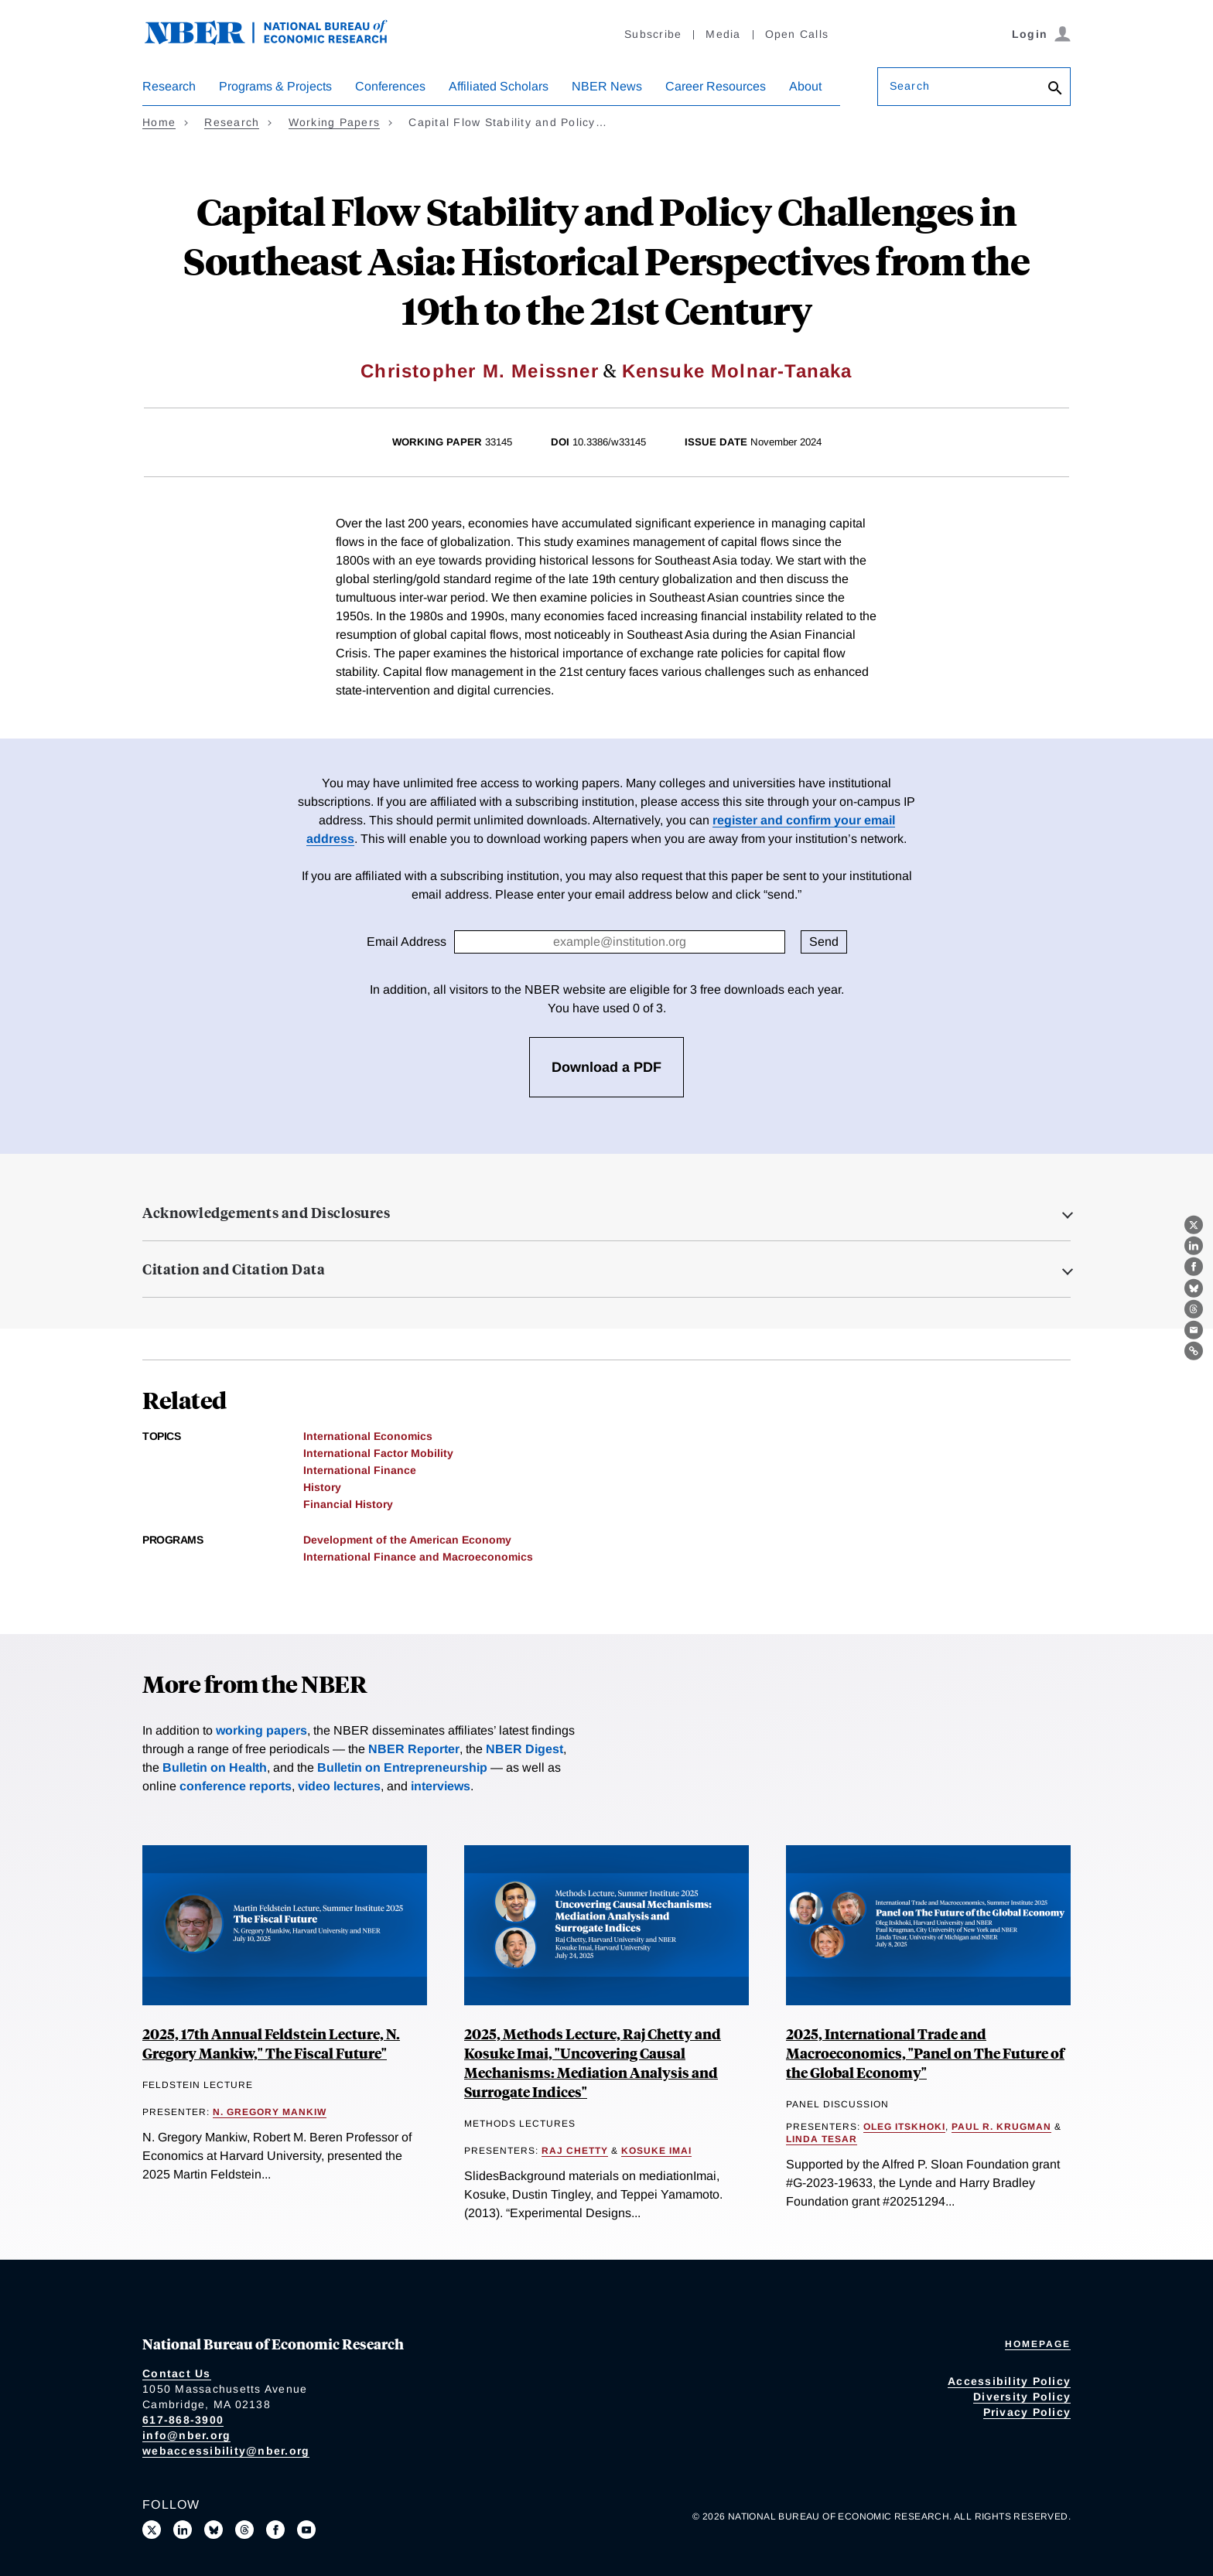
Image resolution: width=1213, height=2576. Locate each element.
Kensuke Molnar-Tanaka (737, 370)
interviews (440, 1786)
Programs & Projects (275, 86)
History (322, 1487)
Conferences (390, 86)
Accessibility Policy (1009, 2381)
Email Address (406, 941)
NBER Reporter (414, 1748)
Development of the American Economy (407, 1540)
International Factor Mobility (378, 1453)
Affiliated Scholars (498, 86)
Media (723, 34)
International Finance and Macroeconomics (418, 1557)
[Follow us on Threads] (244, 2529)
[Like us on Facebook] (275, 2529)
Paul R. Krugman (1001, 2126)
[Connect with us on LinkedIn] (182, 2529)
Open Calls (797, 34)
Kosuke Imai (656, 2150)
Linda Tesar (821, 2139)
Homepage (1038, 2344)
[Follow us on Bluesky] (213, 2529)
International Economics (367, 1436)
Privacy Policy (1027, 2412)
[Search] (1055, 89)
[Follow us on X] (151, 2529)
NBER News (607, 86)
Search (910, 85)
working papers (261, 1730)
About (805, 86)
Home (159, 122)
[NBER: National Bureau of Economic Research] (278, 40)
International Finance (359, 1470)
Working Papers (335, 122)
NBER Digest (524, 1748)
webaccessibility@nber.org (225, 2451)
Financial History (348, 1504)
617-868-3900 (183, 2420)
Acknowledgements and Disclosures (266, 1212)
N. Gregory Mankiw (269, 2112)
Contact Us (176, 2373)
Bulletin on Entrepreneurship (402, 1767)
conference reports (235, 1786)
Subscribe (653, 34)
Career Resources (715, 86)
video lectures (339, 1786)
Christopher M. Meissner (479, 370)
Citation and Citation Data (233, 1269)
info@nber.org (186, 2435)
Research (169, 86)
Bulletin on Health (214, 1767)
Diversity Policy (1022, 2396)
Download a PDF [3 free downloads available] (606, 1067)
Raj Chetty (575, 2150)
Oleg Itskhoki (904, 2126)
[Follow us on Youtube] (306, 2529)
